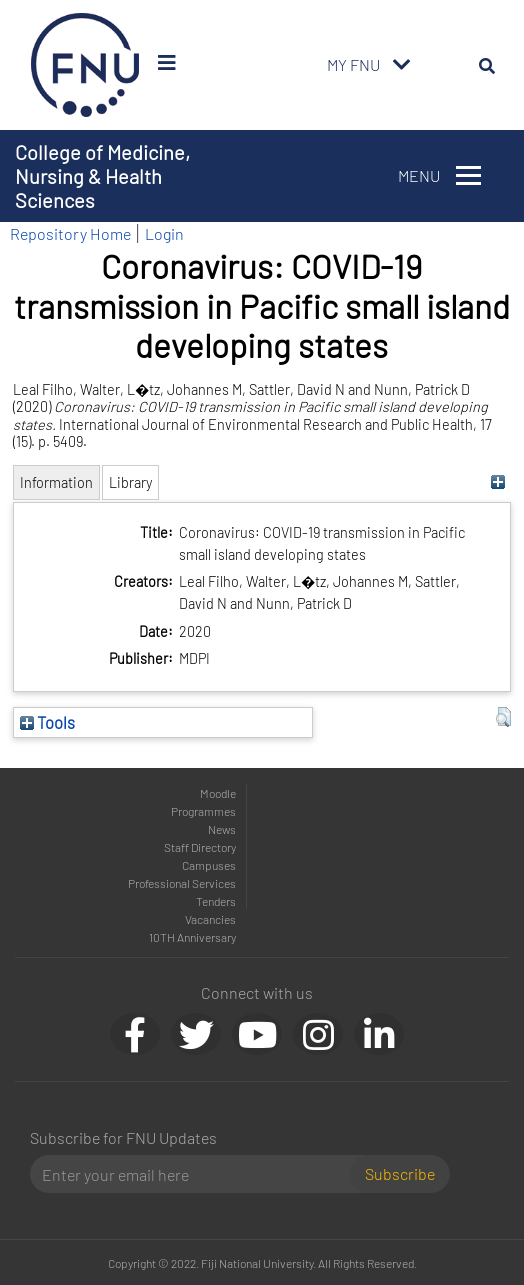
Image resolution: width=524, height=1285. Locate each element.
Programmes (203, 811)
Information (56, 482)
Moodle (218, 793)
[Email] (198, 1174)
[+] (498, 482)
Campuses (209, 865)
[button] (503, 717)
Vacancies (210, 919)
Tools (47, 722)
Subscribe (400, 1173)
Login (164, 233)
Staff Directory (200, 847)
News (222, 829)
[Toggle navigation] (402, 65)
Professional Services (182, 883)
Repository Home (70, 233)
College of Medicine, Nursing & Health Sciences (102, 176)
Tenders (216, 901)
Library (130, 482)
